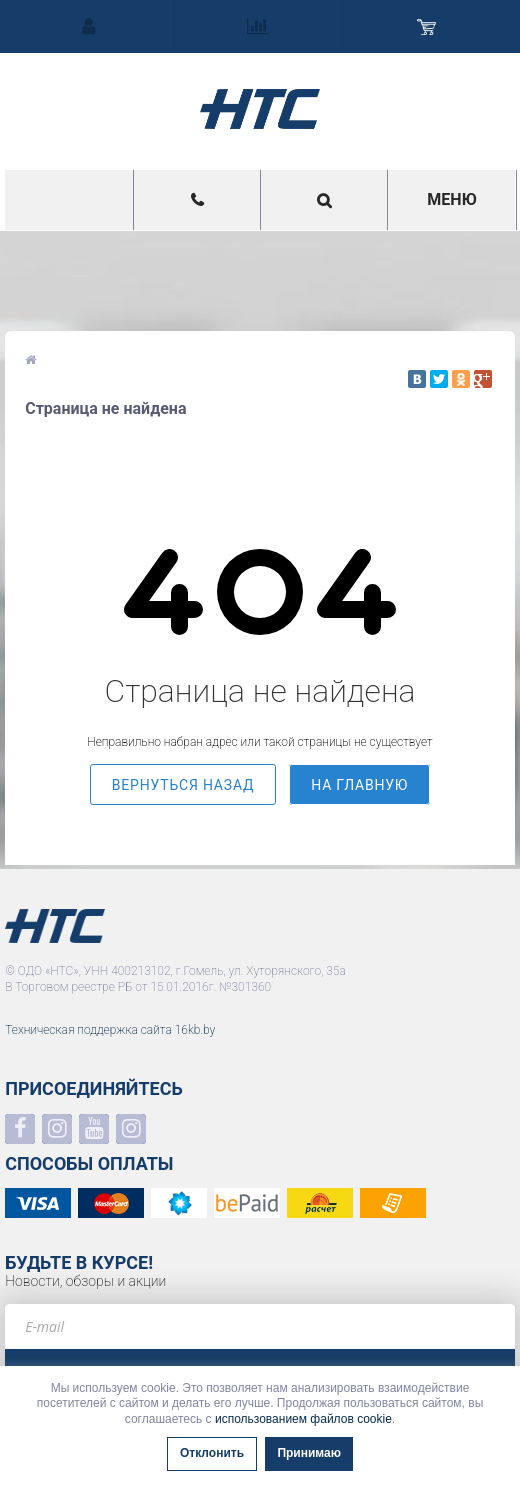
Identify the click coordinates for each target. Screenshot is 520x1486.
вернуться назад (183, 785)
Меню (451, 199)
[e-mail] (260, 1326)
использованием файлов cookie (303, 1419)
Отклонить (212, 1453)
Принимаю (309, 1453)
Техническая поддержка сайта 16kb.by (110, 1030)
